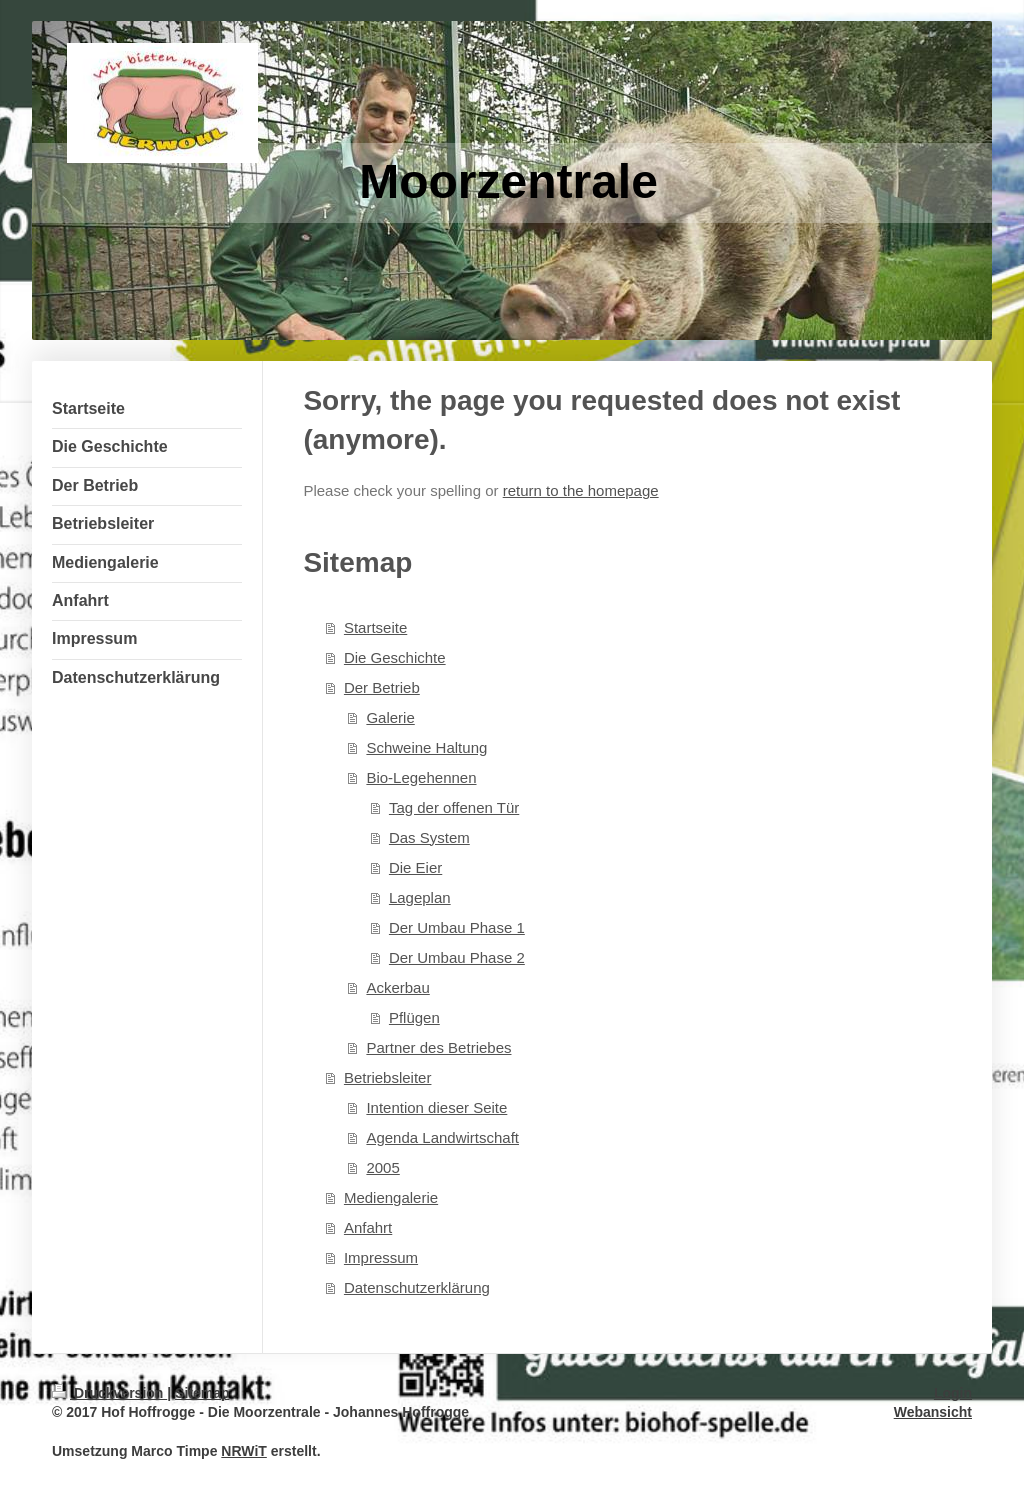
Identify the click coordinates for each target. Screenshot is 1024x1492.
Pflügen (414, 1017)
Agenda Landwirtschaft (442, 1137)
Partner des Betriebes (438, 1047)
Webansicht (933, 1412)
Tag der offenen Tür (454, 807)
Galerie (390, 717)
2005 (382, 1167)
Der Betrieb (382, 687)
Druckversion (109, 1393)
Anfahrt (368, 1227)
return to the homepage (581, 490)
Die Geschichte (395, 657)
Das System (429, 837)
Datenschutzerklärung (417, 1287)
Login (953, 1393)
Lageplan (420, 897)
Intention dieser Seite (436, 1107)
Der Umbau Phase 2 (457, 957)
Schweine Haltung (426, 747)
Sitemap (202, 1393)
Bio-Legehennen (421, 777)
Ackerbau (397, 987)
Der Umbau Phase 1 (457, 927)
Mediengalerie (391, 1197)
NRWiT (244, 1451)
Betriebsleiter (388, 1077)
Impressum (381, 1257)
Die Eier (415, 867)
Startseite (375, 627)
